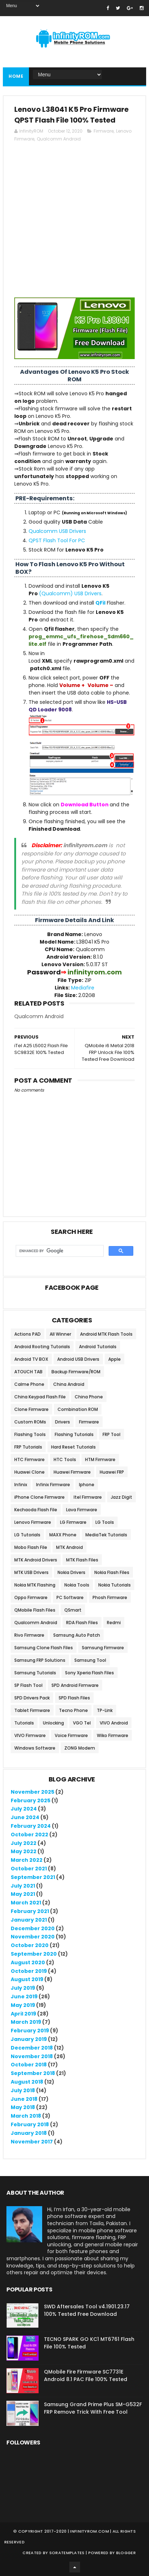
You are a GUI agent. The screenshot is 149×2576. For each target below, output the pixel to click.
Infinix (20, 1485)
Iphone (86, 1485)
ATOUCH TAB (28, 1372)
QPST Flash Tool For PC (57, 540)
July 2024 (24, 1808)
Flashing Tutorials (74, 1434)
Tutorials (24, 1723)
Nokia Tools (76, 1585)
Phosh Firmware (110, 1597)
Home (16, 76)
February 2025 (30, 1800)
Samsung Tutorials (35, 1673)
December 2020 (33, 1928)
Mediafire (82, 987)
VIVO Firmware (30, 1735)
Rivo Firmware (29, 1635)
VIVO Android (114, 1723)
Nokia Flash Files (111, 1572)
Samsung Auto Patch (76, 1635)
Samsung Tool (90, 1660)
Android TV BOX (31, 1359)
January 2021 (29, 1919)
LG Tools (104, 1522)
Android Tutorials (97, 1347)
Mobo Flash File (30, 1547)
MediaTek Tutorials (106, 1535)
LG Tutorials (27, 1535)
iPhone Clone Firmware (39, 1497)
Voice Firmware (71, 1735)
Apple (114, 1359)
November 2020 (33, 1936)
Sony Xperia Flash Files (89, 1673)
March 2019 (26, 2022)
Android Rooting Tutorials (42, 1347)
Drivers (62, 1422)
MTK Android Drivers (35, 1560)
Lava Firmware (81, 1510)
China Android (68, 1384)
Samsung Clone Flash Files (43, 1648)
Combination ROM (78, 1409)
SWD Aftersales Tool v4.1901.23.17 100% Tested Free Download (87, 2310)
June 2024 (25, 1817)
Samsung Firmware (103, 1648)
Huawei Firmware (72, 1472)
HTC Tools (65, 1459)
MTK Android (69, 1547)
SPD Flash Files (74, 1698)
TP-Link (105, 1710)
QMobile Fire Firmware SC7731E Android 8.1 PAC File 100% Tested (85, 2375)
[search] (58, 1251)
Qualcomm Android (59, 139)
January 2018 (29, 2133)
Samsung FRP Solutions (39, 1660)
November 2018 (32, 2056)
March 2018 (26, 2115)
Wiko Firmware (112, 1735)
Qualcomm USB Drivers (57, 531)
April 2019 (23, 2013)
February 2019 (30, 2030)
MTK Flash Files (82, 1560)
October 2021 (29, 1868)
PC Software (70, 1597)
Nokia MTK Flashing (34, 1585)
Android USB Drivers (78, 1359)
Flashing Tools (30, 1434)
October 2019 (29, 1971)
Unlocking (53, 1723)
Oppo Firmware (31, 1597)
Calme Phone (29, 1384)
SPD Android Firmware (75, 1685)
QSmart (72, 1610)
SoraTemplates (67, 2553)
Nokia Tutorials (114, 1585)
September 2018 (33, 2073)
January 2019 (29, 2039)
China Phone (89, 1397)
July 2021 (23, 1885)
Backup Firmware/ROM (75, 1372)
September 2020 (34, 1953)
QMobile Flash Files (34, 1610)
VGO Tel (82, 1723)
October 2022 (29, 1834)
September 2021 (33, 1877)
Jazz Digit (121, 1497)
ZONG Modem (79, 1748)
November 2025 (32, 1791)
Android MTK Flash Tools (106, 1334)
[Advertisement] (74, 222)
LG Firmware (73, 1522)
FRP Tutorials (28, 1447)
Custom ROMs (30, 1422)
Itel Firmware (88, 1497)
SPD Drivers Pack (32, 1698)
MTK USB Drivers (31, 1572)
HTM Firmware (100, 1459)
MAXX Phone (62, 1535)
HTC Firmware (29, 1459)
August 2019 (27, 1979)
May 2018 (23, 2107)
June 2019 (24, 1996)
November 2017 (32, 2141)
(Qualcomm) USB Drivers (70, 593)
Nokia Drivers (71, 1572)
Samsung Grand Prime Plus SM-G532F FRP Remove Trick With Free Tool (93, 2408)
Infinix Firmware (53, 1485)
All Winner (60, 1334)
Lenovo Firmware (32, 1522)
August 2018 (27, 2081)
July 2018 (23, 2090)
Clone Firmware (31, 1409)
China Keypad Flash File (40, 1397)
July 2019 (23, 1987)
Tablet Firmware (32, 1710)
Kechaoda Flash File (35, 1510)
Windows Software (34, 1748)
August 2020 (28, 1962)
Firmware (104, 131)
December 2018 (32, 2047)
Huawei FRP (112, 1472)
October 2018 (29, 2064)
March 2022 (27, 1860)
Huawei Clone (29, 1472)
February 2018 (30, 2124)
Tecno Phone (73, 1710)
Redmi (114, 1622)
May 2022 (23, 1851)
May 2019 (23, 2005)
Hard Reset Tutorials (73, 1447)
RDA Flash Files (82, 1622)
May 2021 (23, 1894)
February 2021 (30, 1911)
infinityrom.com (89, 2531)
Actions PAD (27, 1334)
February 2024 (31, 1826)
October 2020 (30, 1945)
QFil (100, 602)
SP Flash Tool (28, 1685)
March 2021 (26, 1902)
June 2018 (24, 2099)
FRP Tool (111, 1434)
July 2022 (23, 1843)
